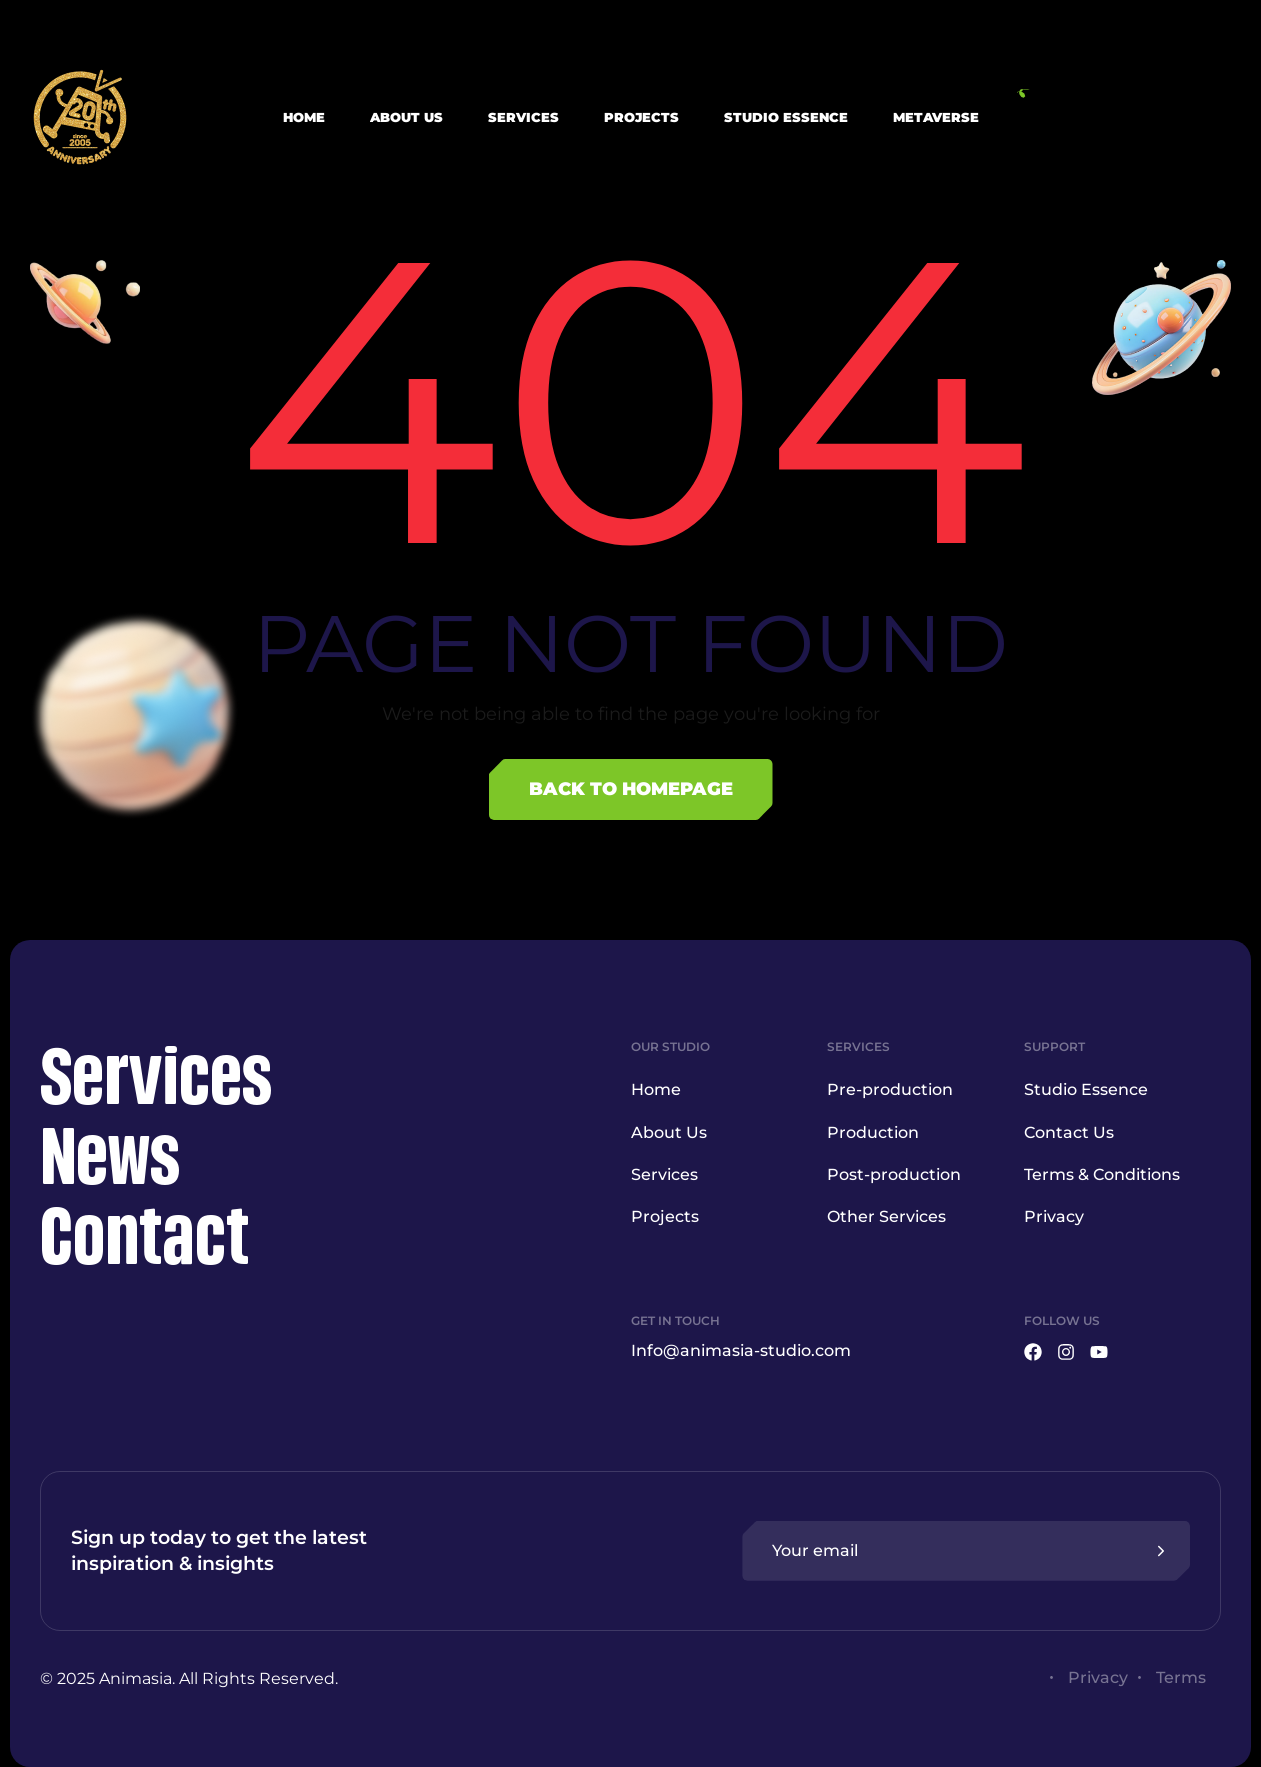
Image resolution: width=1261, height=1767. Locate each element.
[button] (1124, 117)
